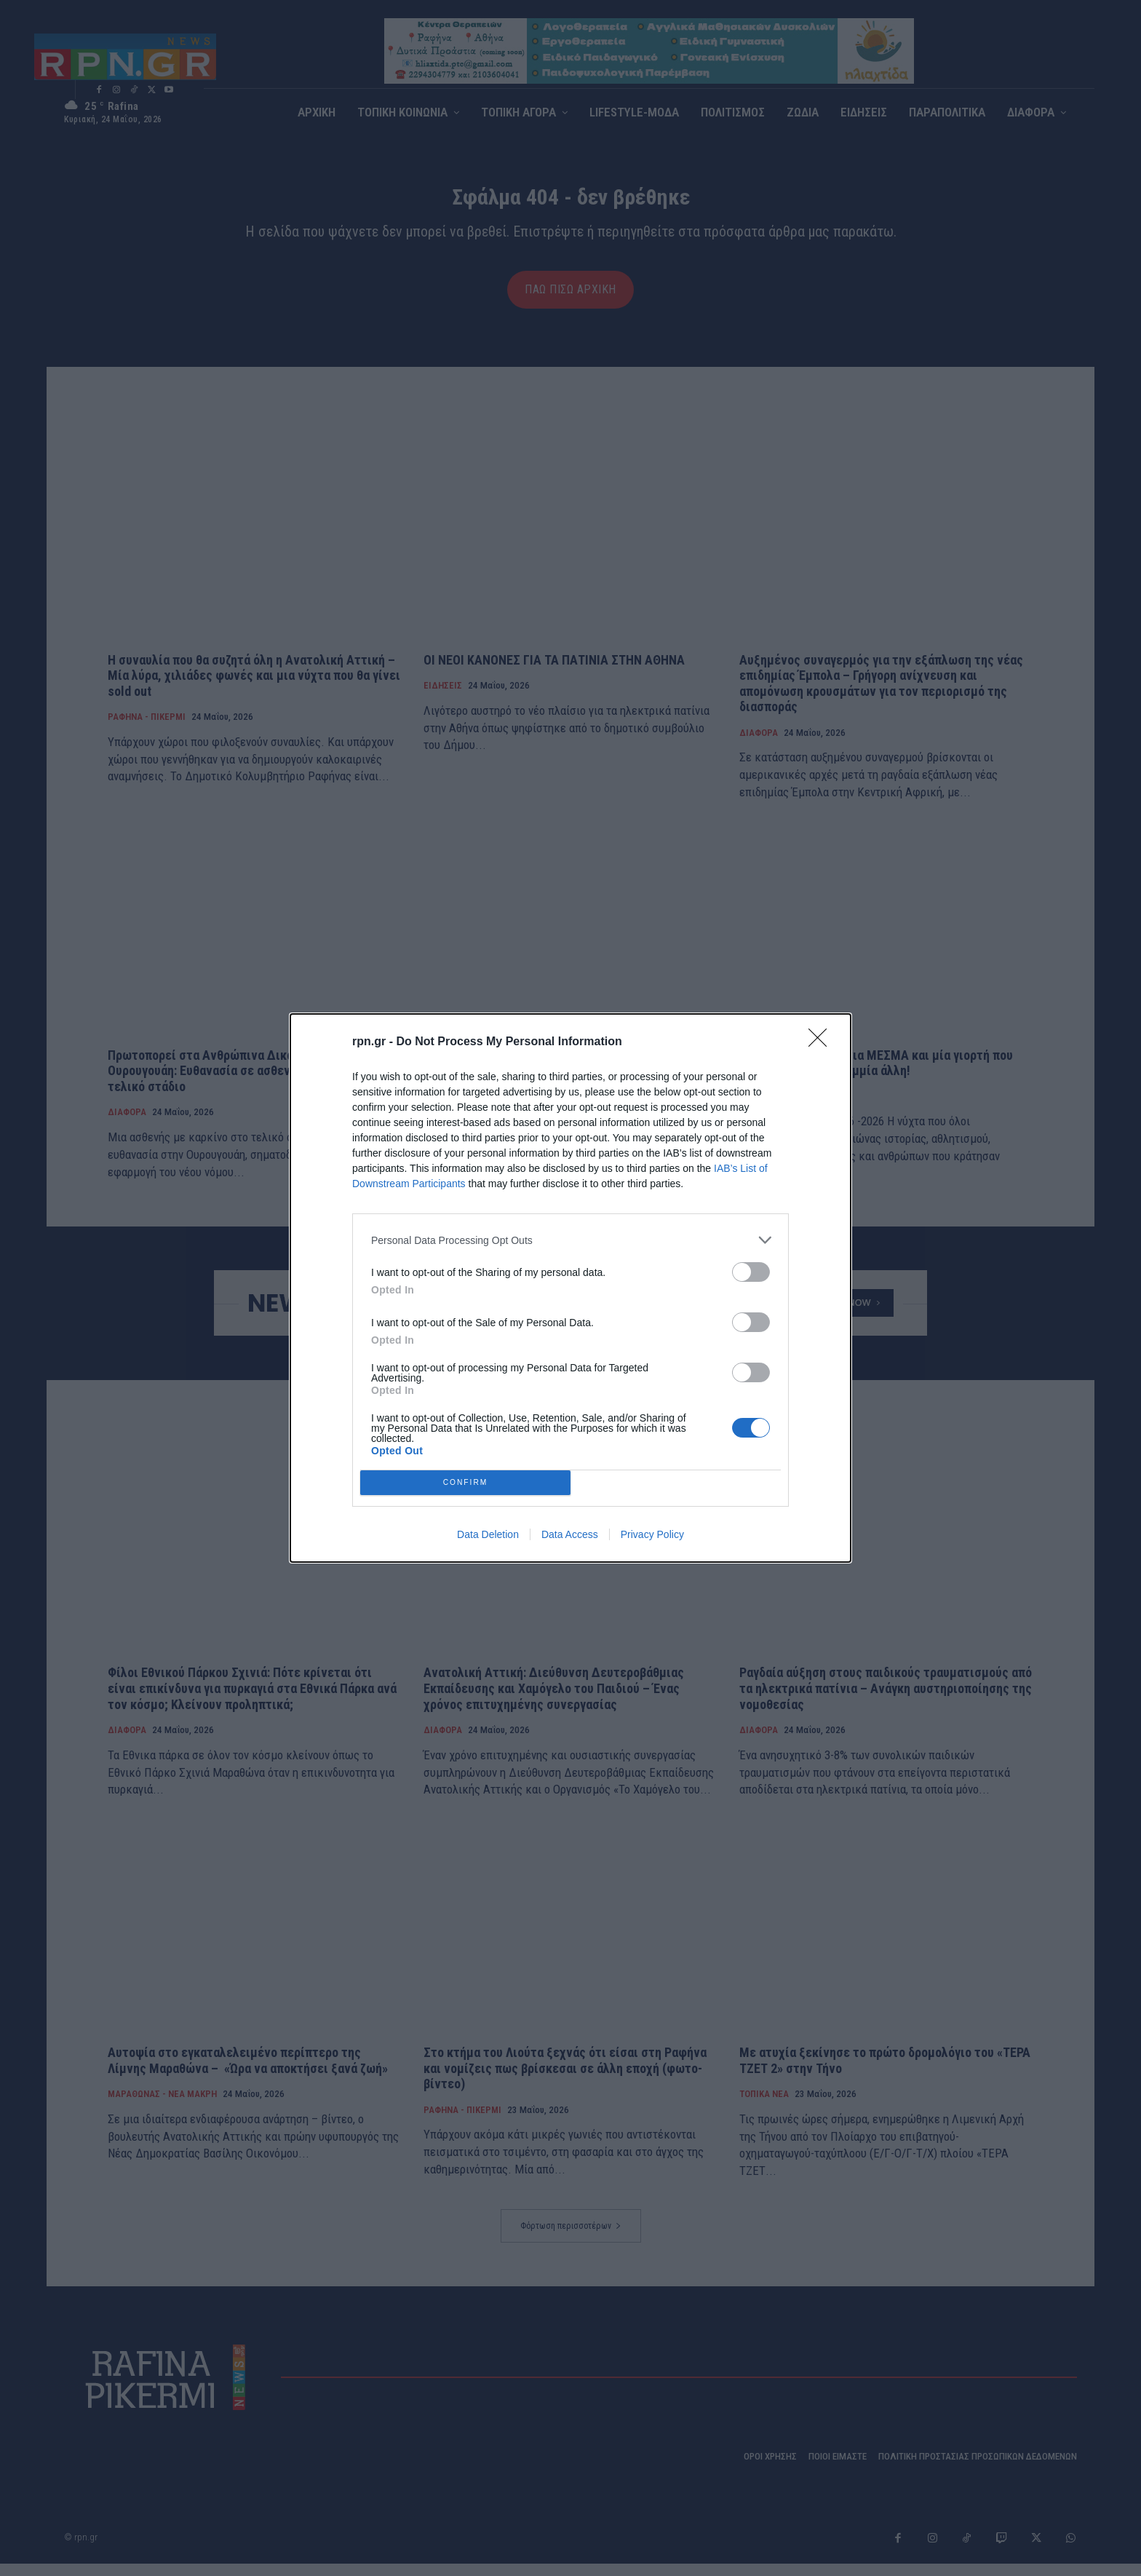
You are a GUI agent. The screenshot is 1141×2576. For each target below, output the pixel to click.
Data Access (569, 1534)
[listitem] (570, 1240)
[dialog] (570, 1288)
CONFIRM (465, 1482)
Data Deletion (488, 1534)
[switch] (751, 1272)
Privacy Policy (652, 1534)
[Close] (822, 1042)
